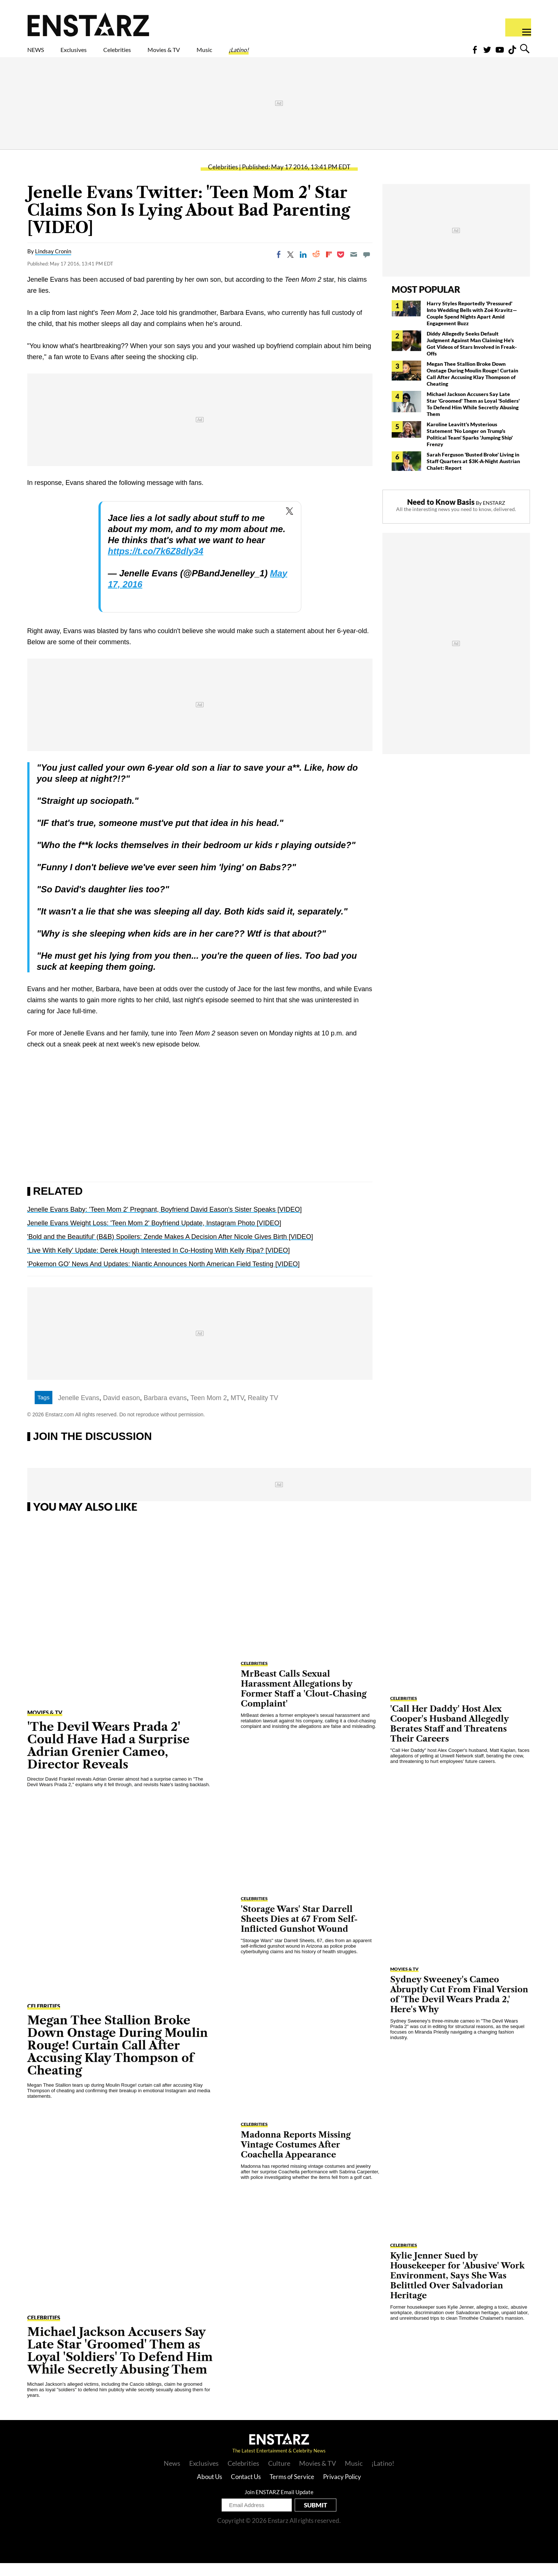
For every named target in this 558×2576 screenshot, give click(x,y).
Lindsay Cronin (53, 264)
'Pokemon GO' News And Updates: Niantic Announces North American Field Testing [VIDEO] (163, 1277)
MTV (237, 1410)
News (172, 2476)
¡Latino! (316, 54)
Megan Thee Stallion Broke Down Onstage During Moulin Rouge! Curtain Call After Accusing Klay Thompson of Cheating (472, 387)
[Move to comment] (366, 267)
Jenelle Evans (78, 1410)
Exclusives (91, 54)
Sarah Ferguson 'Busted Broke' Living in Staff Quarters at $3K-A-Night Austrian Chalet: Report (473, 474)
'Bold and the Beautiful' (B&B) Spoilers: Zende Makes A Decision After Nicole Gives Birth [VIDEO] (170, 1249)
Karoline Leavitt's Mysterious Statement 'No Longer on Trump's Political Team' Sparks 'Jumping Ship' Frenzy (470, 447)
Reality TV (263, 1410)
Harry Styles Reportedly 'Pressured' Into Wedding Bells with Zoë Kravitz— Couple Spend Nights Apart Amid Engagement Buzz (472, 326)
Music (271, 54)
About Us (209, 2489)
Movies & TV (216, 54)
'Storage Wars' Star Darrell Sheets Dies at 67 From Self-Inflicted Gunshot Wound (299, 1932)
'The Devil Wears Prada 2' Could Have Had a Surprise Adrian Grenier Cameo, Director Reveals (108, 1758)
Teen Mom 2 (208, 1410)
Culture (279, 2476)
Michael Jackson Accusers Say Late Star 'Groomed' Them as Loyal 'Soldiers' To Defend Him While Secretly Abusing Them (473, 417)
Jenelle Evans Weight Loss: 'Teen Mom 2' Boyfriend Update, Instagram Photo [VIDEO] (154, 1236)
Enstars (88, 24)
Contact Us (246, 2489)
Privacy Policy (342, 2489)
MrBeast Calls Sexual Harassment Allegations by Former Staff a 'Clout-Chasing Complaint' (304, 1702)
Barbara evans (165, 1410)
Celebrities (151, 54)
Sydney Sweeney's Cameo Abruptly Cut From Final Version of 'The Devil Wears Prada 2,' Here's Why (459, 2007)
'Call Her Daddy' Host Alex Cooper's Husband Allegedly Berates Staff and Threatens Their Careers (449, 1737)
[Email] (354, 267)
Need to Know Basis (441, 514)
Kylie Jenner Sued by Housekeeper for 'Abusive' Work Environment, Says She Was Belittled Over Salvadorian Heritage (457, 2288)
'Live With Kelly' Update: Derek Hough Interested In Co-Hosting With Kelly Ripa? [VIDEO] (158, 1263)
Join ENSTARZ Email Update (279, 2505)
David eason (121, 1410)
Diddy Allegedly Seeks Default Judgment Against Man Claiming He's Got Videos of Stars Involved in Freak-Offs (472, 356)
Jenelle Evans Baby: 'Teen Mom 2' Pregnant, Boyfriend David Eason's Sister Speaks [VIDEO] (164, 1222)
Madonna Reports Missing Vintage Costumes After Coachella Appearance (296, 2158)
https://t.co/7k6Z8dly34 (156, 564)
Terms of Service (292, 2489)
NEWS (40, 54)
